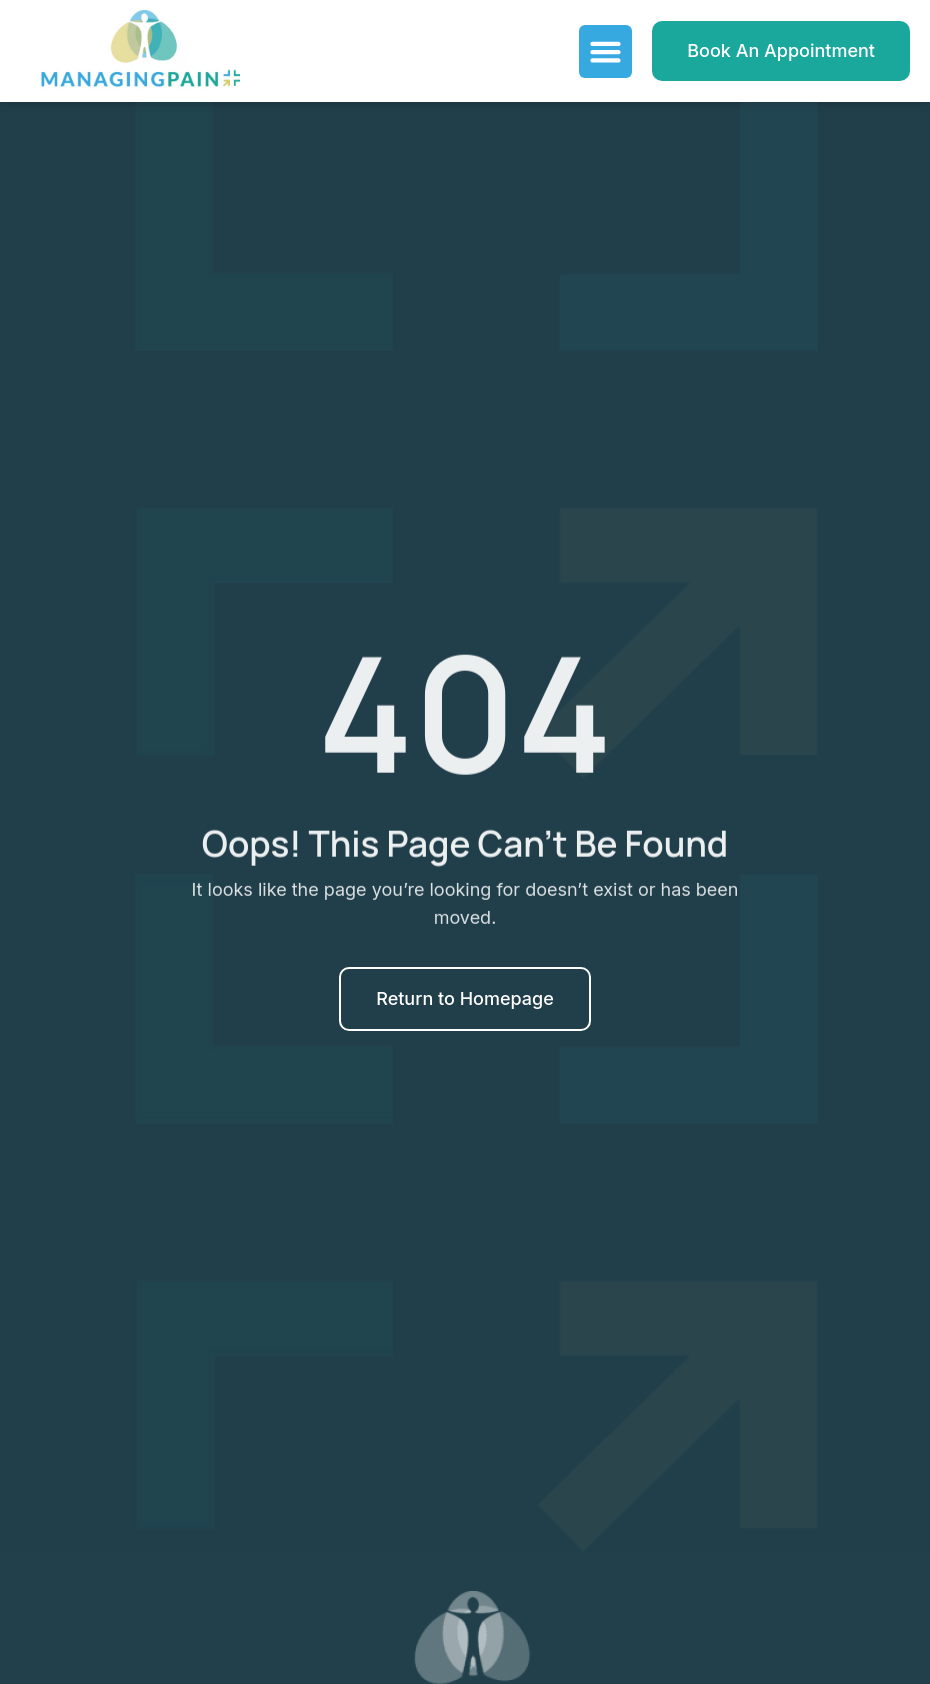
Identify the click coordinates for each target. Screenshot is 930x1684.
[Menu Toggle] (605, 51)
